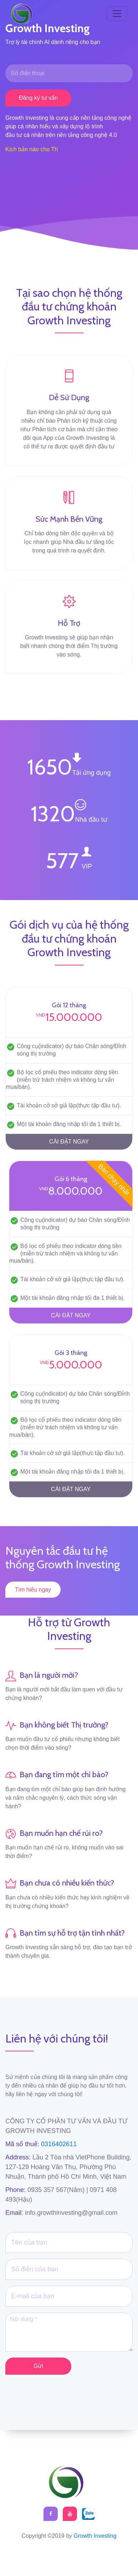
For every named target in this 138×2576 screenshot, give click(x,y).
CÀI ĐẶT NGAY (69, 1142)
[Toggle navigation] (117, 13)
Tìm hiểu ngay (33, 1590)
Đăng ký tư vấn (38, 98)
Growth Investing (95, 2536)
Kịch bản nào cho (27, 149)
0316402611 (58, 2144)
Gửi (38, 2366)
